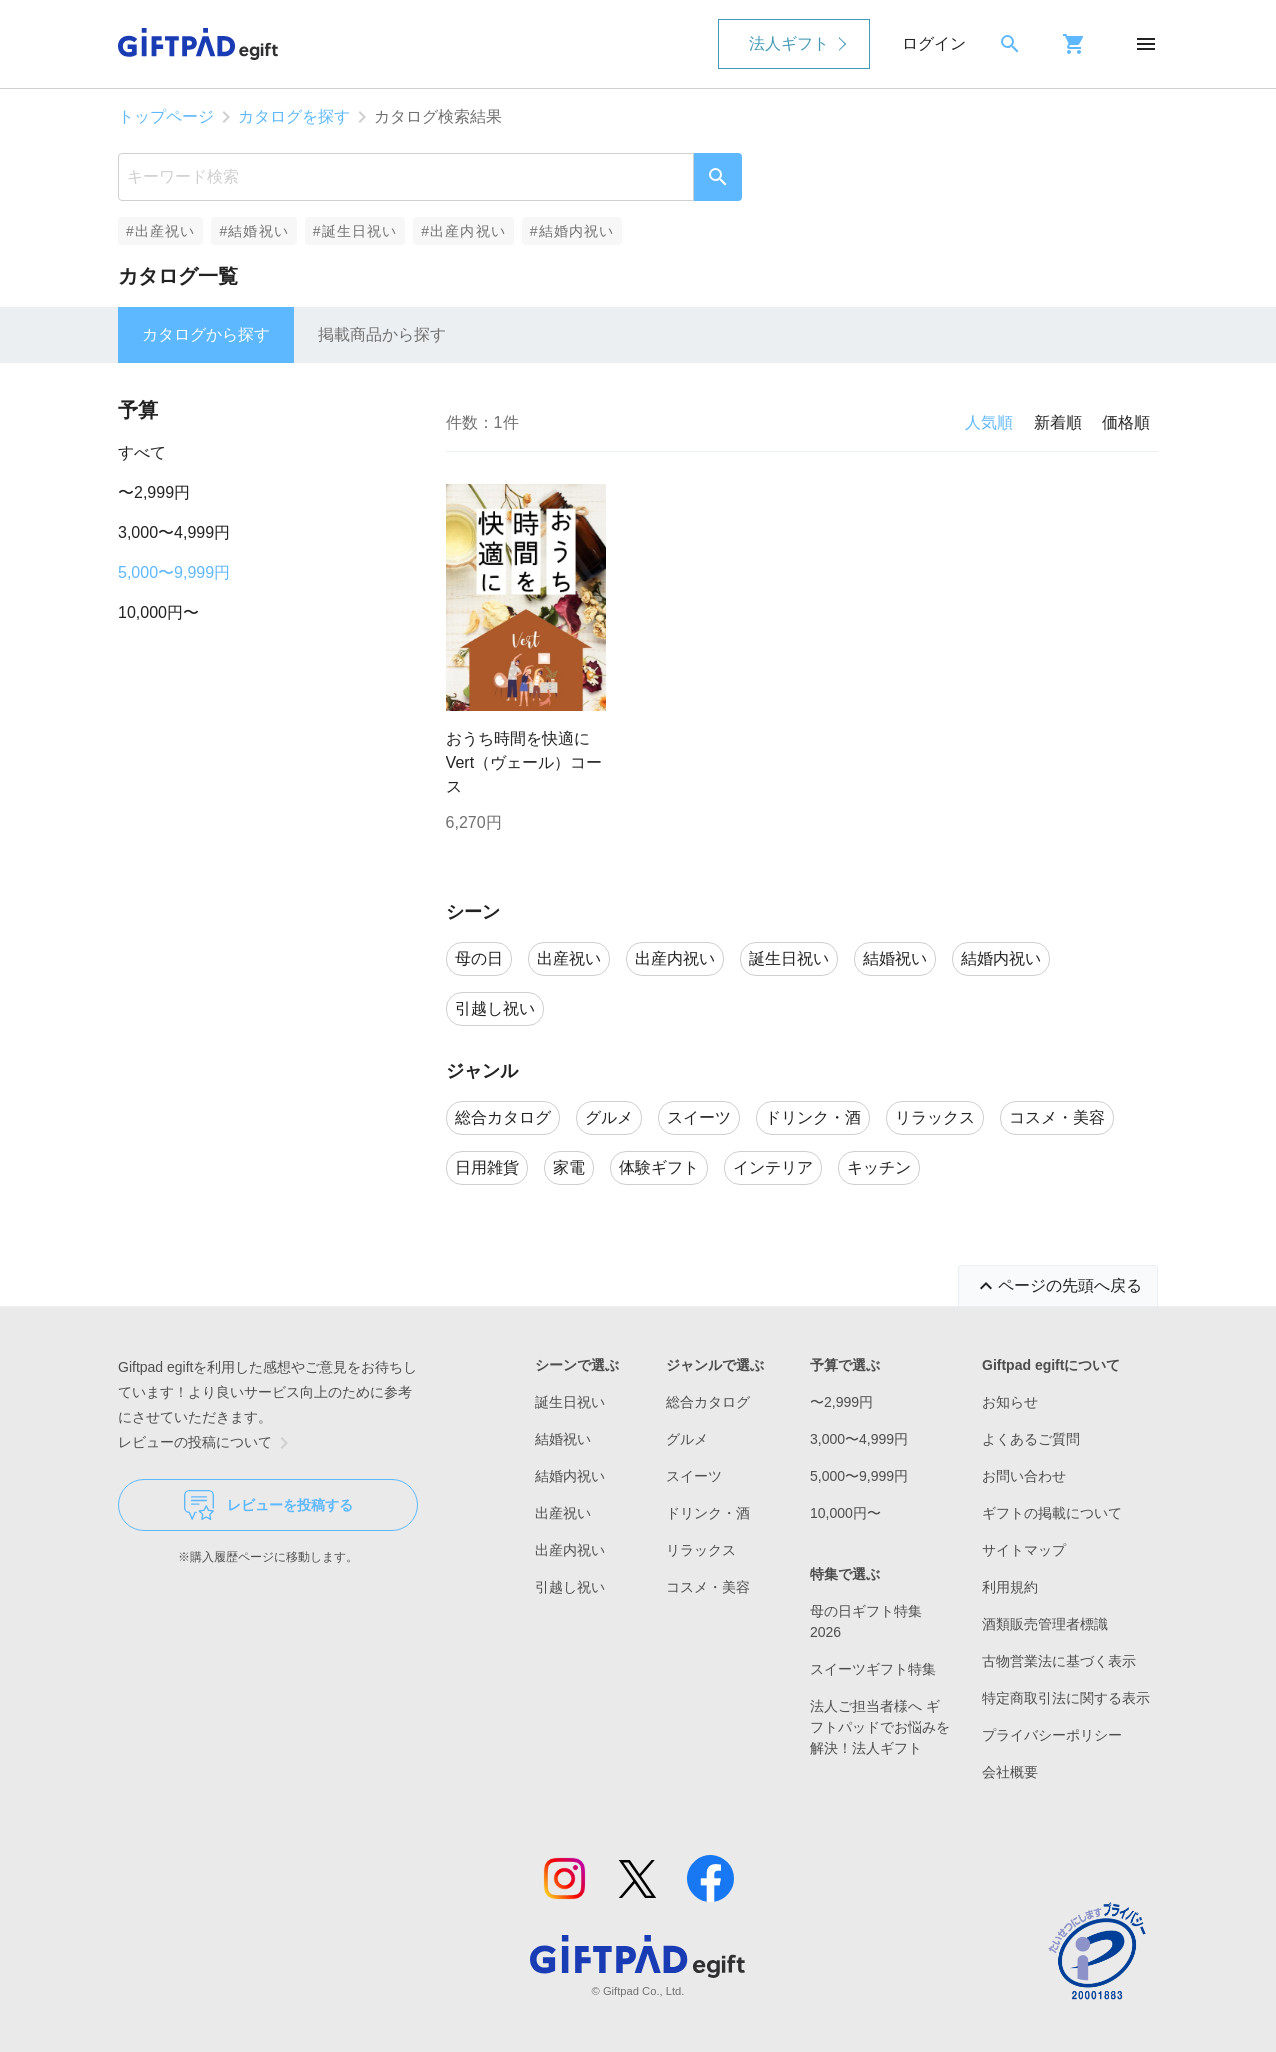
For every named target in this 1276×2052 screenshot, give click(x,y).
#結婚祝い (253, 231)
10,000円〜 (158, 612)
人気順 (989, 422)
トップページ (166, 116)
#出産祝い (160, 231)
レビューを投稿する (268, 1505)
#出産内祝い (463, 231)
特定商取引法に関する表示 (1066, 1698)
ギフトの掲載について (1052, 1513)
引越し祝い (570, 1587)
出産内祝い (570, 1550)
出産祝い (563, 1513)
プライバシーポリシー (1052, 1735)
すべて (142, 452)
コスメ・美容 (708, 1587)
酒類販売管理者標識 (1045, 1624)
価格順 (1126, 422)
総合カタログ (708, 1402)
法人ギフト (789, 43)
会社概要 (1010, 1772)
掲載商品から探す (382, 334)
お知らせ (1010, 1402)
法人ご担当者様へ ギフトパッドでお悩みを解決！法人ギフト (880, 1727)
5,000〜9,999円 (174, 572)
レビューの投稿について (207, 1443)
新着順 (1058, 422)
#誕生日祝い (355, 231)
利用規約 (1010, 1587)
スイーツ (694, 1476)
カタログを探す (294, 116)
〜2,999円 (154, 492)
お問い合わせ (1024, 1476)
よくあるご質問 (1031, 1439)
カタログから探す (206, 334)
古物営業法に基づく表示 (1059, 1661)
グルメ (687, 1439)
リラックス (701, 1550)
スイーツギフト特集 (873, 1669)
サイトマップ (1024, 1550)
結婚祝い (563, 1439)
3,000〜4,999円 (174, 532)
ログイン (934, 43)
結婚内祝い (570, 1476)
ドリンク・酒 (708, 1513)
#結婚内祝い (572, 231)
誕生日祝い (570, 1402)
